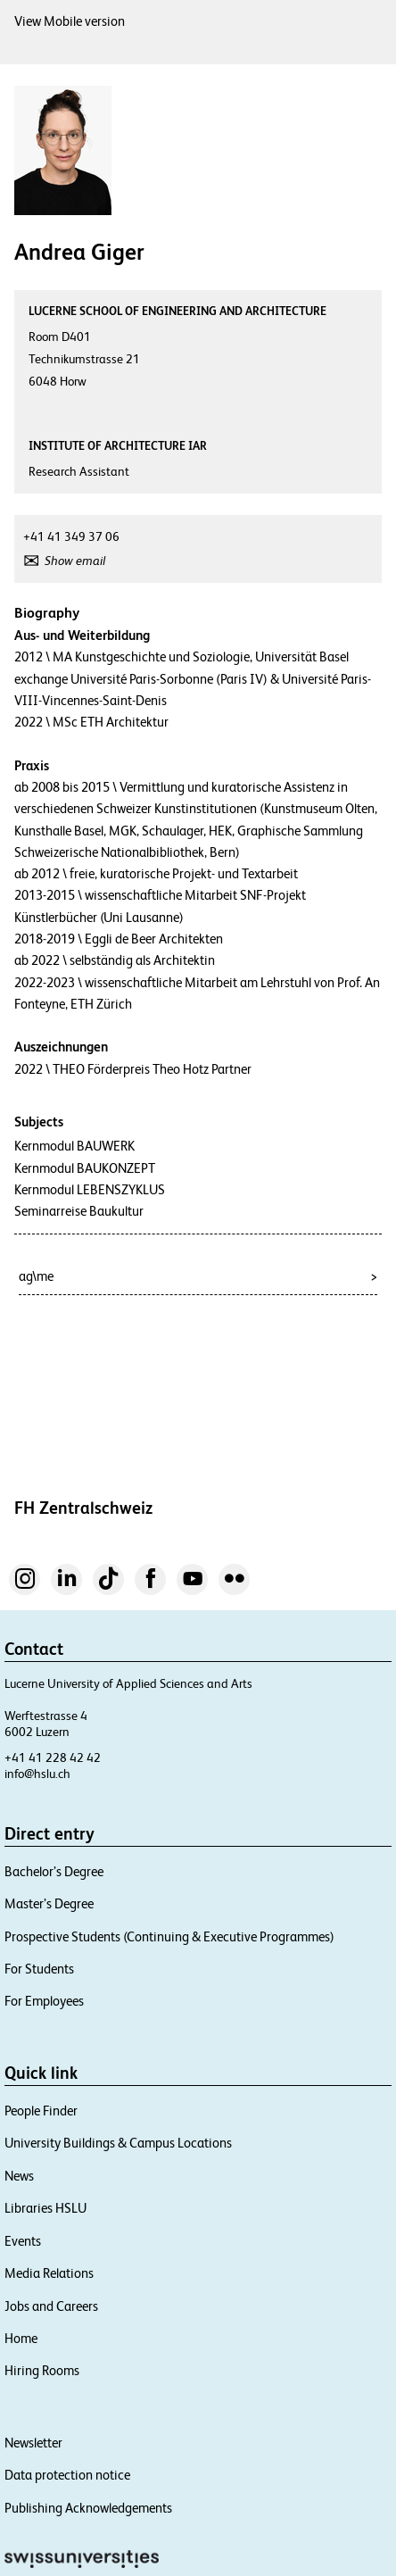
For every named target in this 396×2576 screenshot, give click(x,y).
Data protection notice (67, 2474)
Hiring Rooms (41, 2370)
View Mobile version (69, 21)
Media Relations (49, 2273)
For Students (39, 1968)
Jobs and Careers (51, 2306)
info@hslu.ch (37, 1773)
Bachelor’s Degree (53, 1871)
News (19, 2175)
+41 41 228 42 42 (52, 1757)
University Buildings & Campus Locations (118, 2142)
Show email (75, 560)
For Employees (44, 2000)
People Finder (41, 2110)
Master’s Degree (49, 1903)
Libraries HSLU (45, 2207)
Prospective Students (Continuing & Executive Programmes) (169, 1936)
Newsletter (33, 2442)
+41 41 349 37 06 (71, 536)
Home (20, 2338)
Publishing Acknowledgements (88, 2507)
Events (22, 2240)
